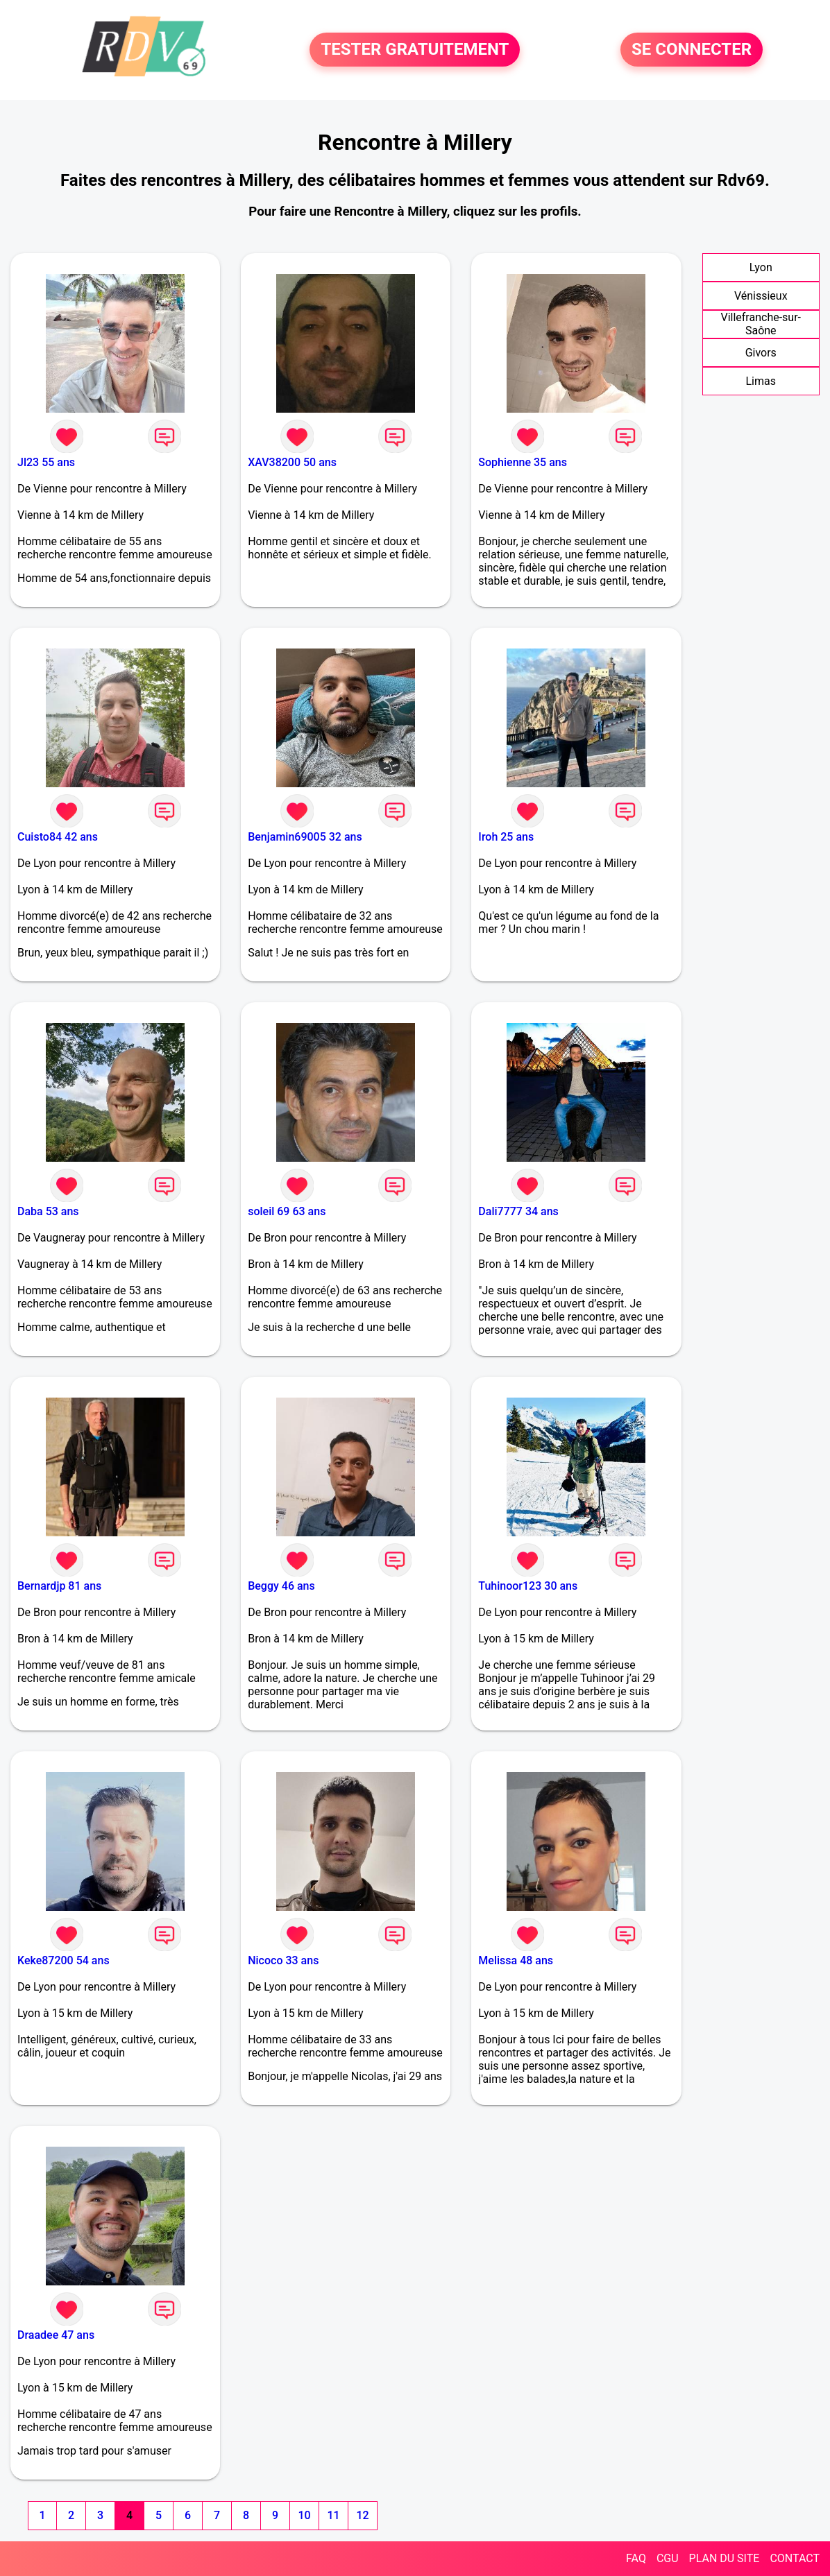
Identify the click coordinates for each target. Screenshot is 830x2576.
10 (304, 2515)
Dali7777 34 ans (518, 1211)
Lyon (760, 267)
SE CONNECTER (692, 50)
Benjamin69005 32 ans (305, 836)
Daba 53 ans (48, 1211)
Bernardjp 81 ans (59, 1585)
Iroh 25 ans (506, 836)
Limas (761, 381)
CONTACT (795, 2558)
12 (362, 2515)
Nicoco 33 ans (283, 1960)
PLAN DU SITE (724, 2558)
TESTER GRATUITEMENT (415, 50)
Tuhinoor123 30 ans (527, 1585)
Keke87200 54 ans (63, 1960)
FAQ (636, 2558)
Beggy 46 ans (281, 1585)
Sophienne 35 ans (522, 462)
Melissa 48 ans (515, 1960)
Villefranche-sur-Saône (760, 324)
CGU (668, 2558)
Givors (761, 352)
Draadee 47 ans (55, 2335)
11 (333, 2515)
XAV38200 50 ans (292, 462)
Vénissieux (761, 295)
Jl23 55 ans (46, 462)
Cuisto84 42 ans (57, 836)
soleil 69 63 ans (286, 1211)
